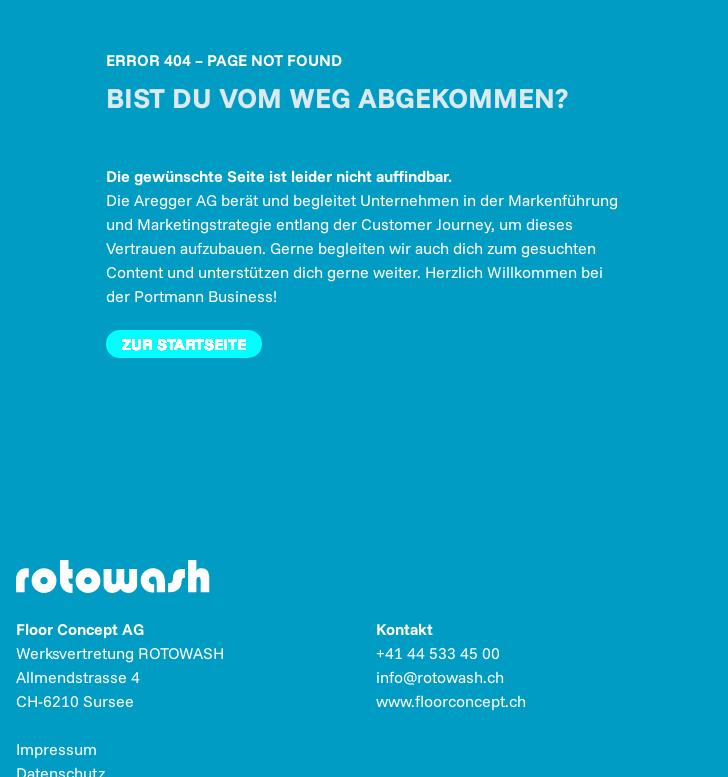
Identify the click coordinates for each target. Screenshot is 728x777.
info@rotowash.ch (440, 677)
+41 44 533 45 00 (438, 653)
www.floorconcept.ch (451, 701)
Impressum (56, 749)
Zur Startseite (184, 344)
